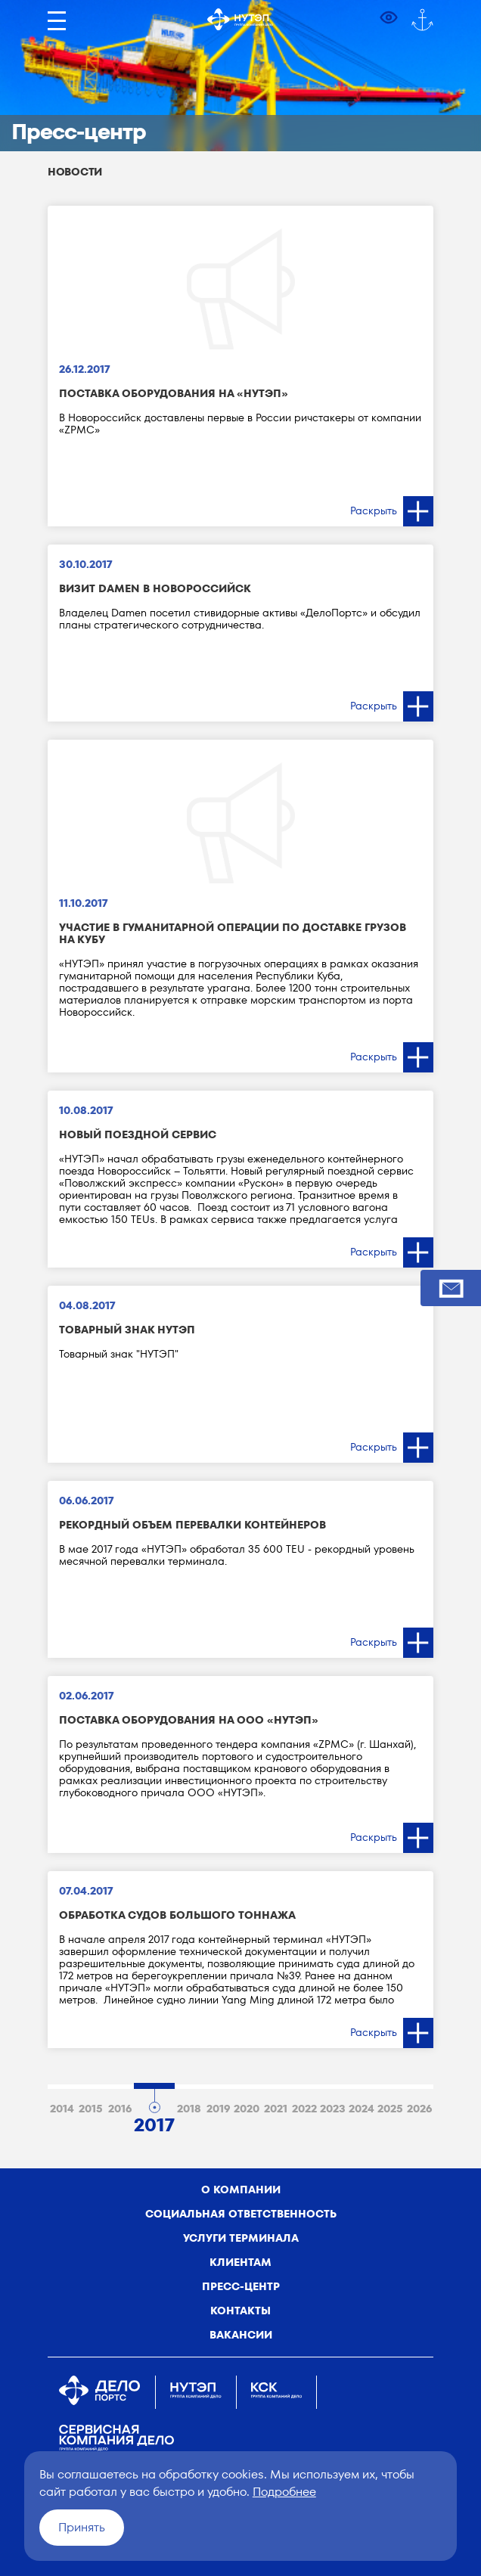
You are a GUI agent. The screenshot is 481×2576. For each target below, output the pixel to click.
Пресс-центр (241, 2286)
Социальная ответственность (241, 2213)
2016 (120, 2108)
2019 (218, 2108)
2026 (419, 2108)
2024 (361, 2108)
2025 (390, 2108)
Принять (81, 2527)
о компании (241, 2189)
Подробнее (284, 2491)
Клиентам (240, 2262)
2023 (333, 2108)
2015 (91, 2108)
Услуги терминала (241, 2237)
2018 (189, 2108)
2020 (246, 2108)
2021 (275, 2108)
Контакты (240, 2310)
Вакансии (240, 2334)
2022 (304, 2108)
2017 (154, 2122)
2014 (62, 2108)
